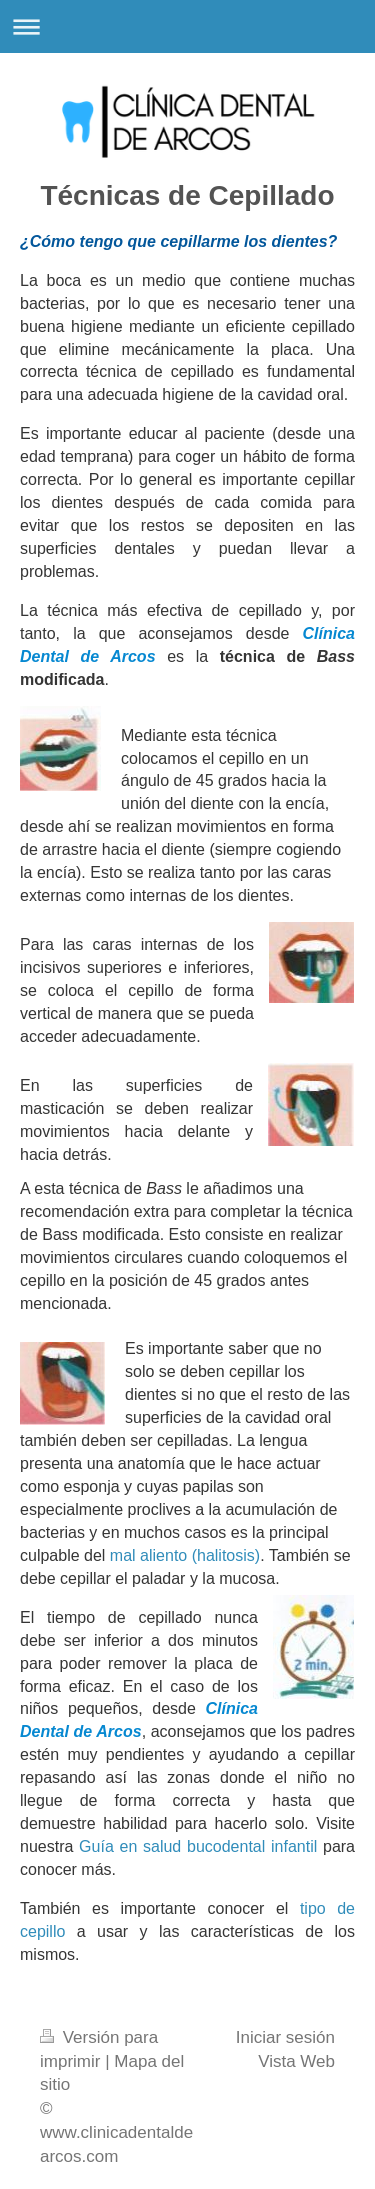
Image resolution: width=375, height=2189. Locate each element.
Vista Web (296, 2061)
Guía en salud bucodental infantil (198, 1846)
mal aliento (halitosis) (185, 1555)
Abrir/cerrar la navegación (187, 26)
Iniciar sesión (285, 2037)
